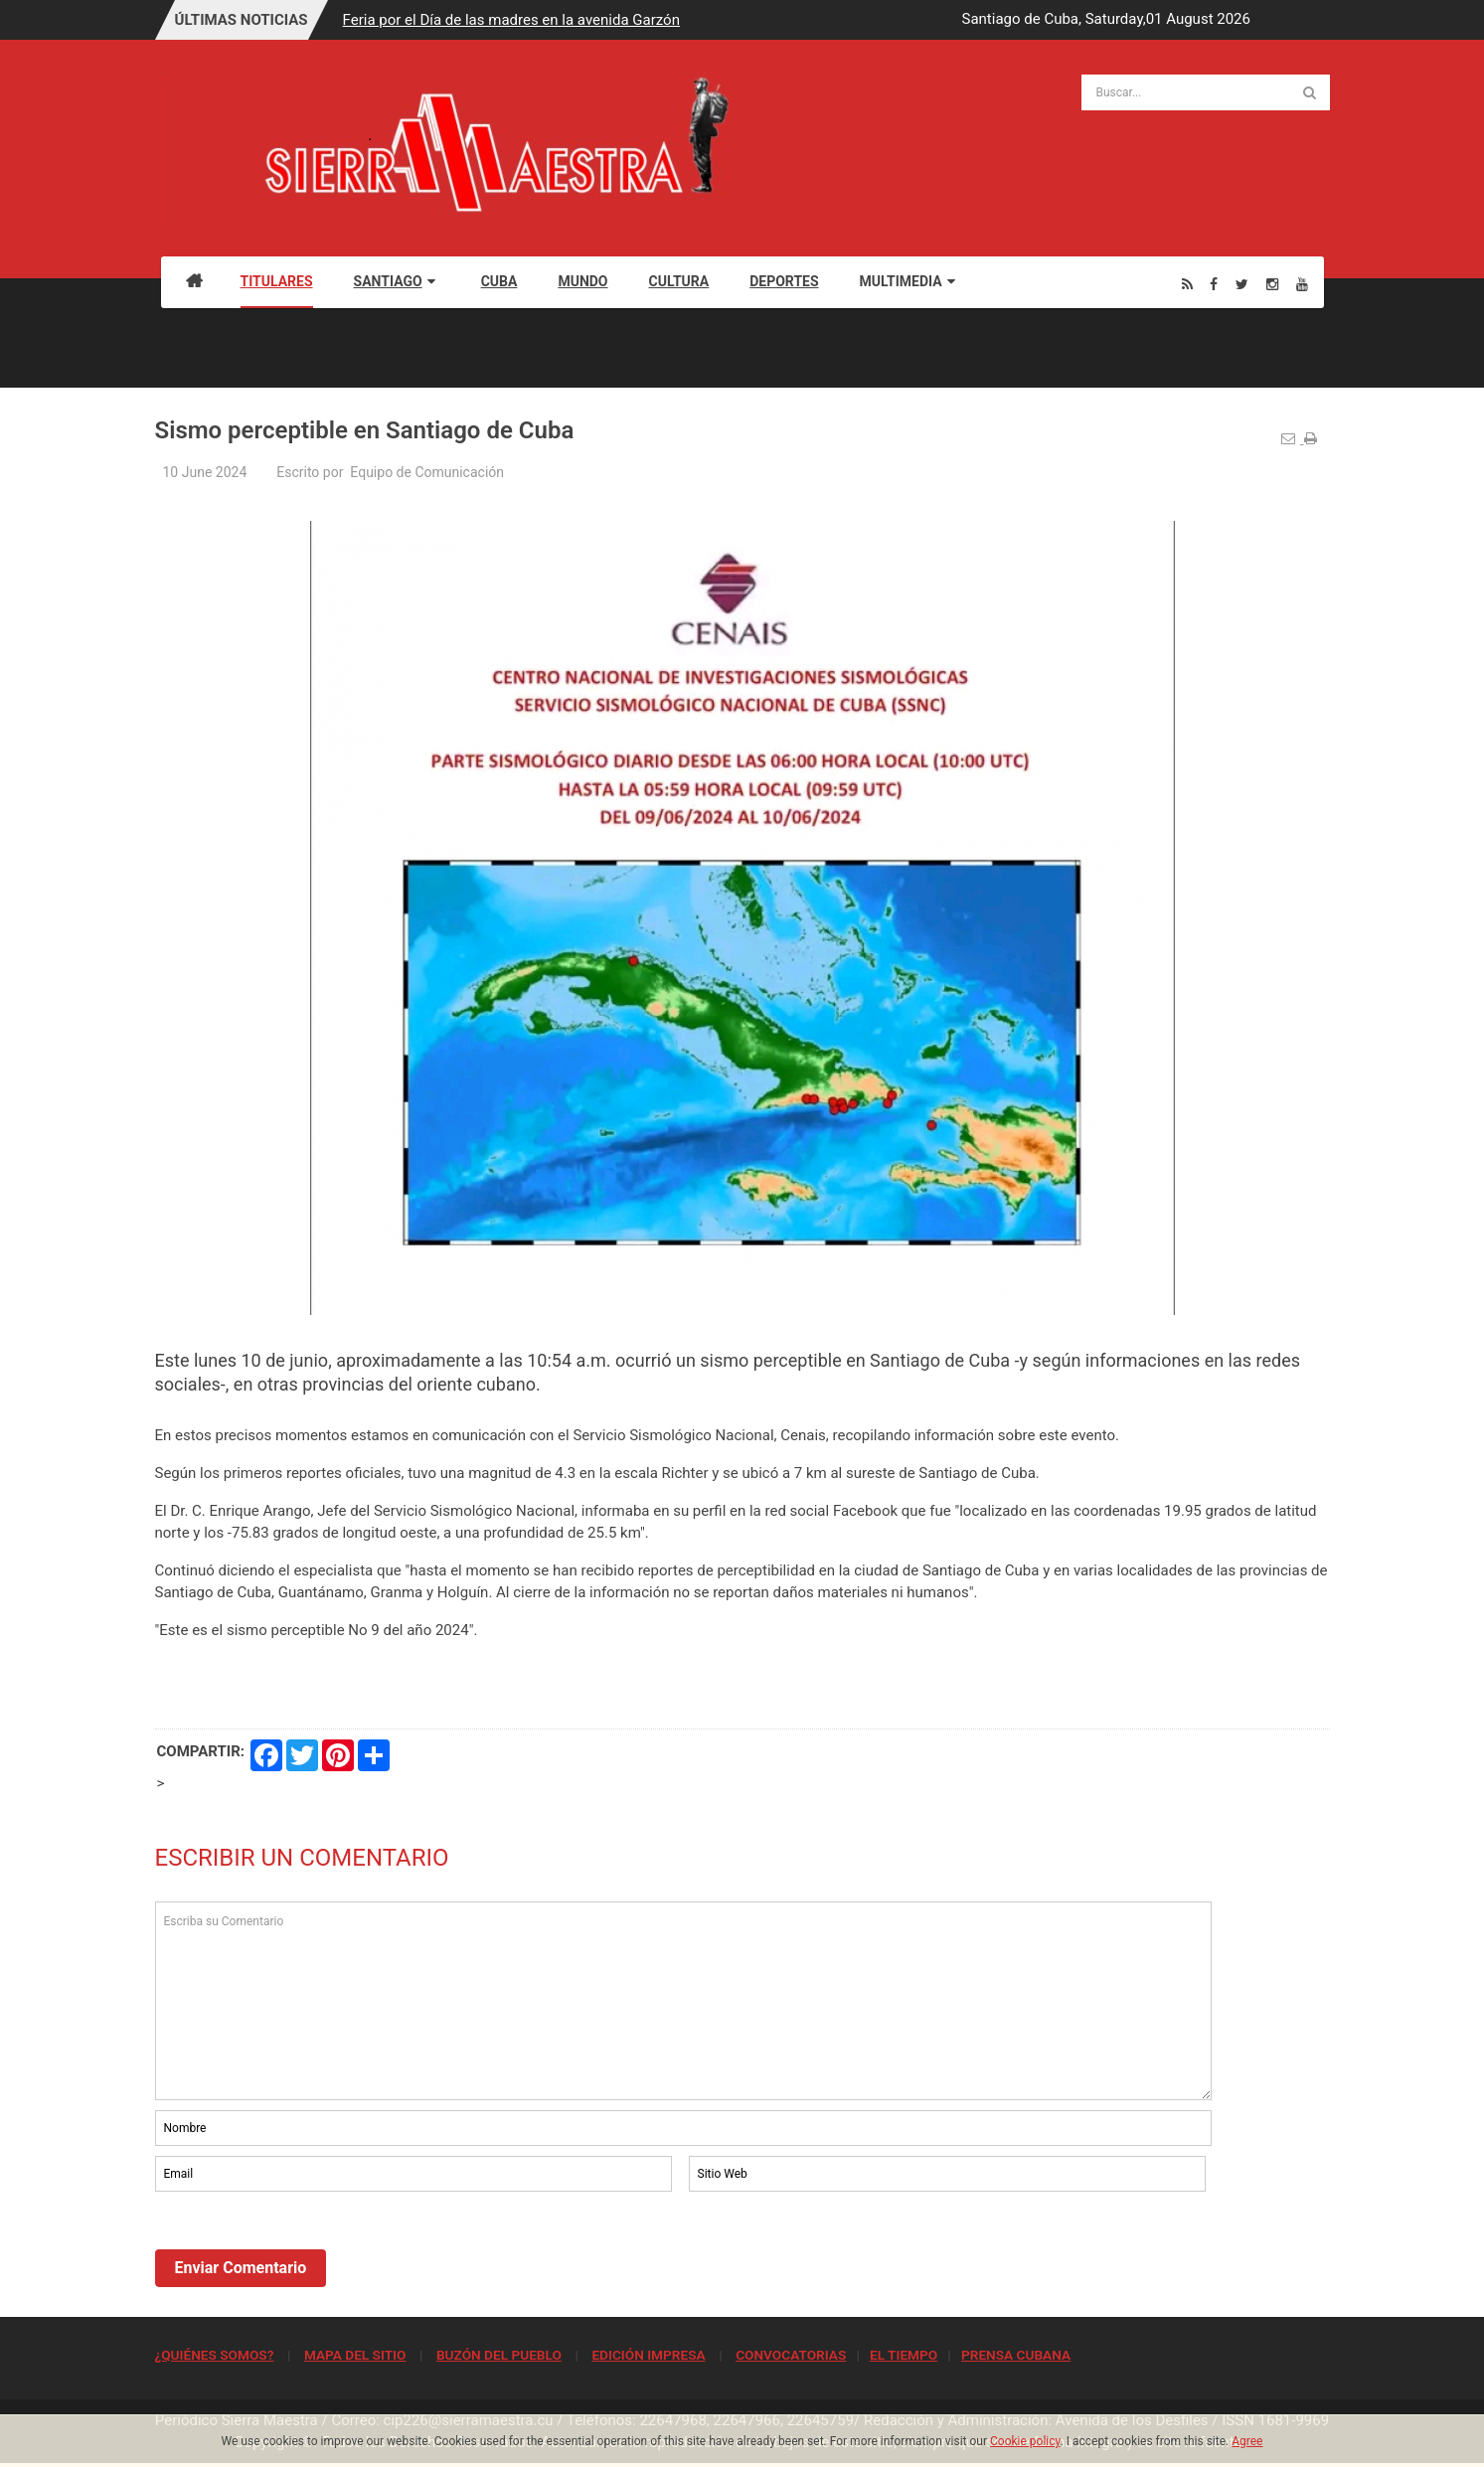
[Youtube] (1302, 283)
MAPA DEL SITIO (355, 2355)
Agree (1247, 2441)
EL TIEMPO (903, 2355)
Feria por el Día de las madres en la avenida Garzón (511, 20)
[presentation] (306, 2250)
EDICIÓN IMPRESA (648, 2355)
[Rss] (1187, 283)
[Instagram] (1272, 283)
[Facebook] (1214, 283)
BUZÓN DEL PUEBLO (499, 2355)
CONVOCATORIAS (791, 2355)
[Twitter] (1242, 283)
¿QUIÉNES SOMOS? (214, 2355)
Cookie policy (1025, 2441)
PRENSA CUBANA (1016, 2355)
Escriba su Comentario (684, 2000)
